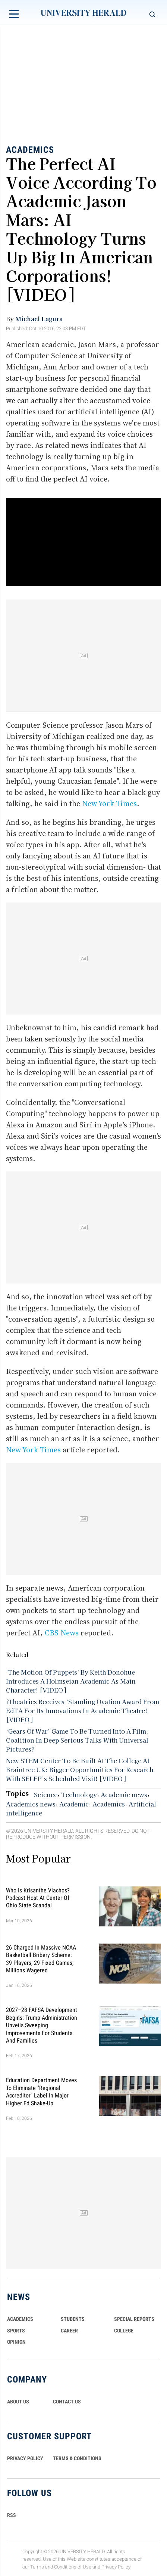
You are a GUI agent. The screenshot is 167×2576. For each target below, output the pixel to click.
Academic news (124, 1794)
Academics (30, 150)
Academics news (31, 1803)
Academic (74, 1803)
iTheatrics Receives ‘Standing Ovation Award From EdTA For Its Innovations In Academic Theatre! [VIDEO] (82, 1710)
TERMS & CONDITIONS (77, 2458)
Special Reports (134, 2319)
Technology (79, 1794)
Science (45, 1794)
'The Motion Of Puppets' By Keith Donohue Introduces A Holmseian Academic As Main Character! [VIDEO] (71, 1681)
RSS (11, 2515)
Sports (16, 2331)
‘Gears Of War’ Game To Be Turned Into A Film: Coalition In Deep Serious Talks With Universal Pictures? (77, 1740)
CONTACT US (67, 2402)
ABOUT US (18, 2402)
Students (73, 2319)
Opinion (16, 2342)
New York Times (109, 803)
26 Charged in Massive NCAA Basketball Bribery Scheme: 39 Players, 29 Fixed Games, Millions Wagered (41, 1958)
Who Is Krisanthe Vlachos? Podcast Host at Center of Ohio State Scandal (38, 1897)
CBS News (63, 1633)
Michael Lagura (39, 318)
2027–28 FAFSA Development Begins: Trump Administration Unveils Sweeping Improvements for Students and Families (41, 2025)
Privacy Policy (115, 2567)
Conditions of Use (72, 2567)
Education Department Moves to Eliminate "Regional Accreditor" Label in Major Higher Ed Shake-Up (41, 2091)
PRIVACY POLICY (25, 2458)
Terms (37, 2567)
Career (69, 2331)
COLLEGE (123, 2331)
